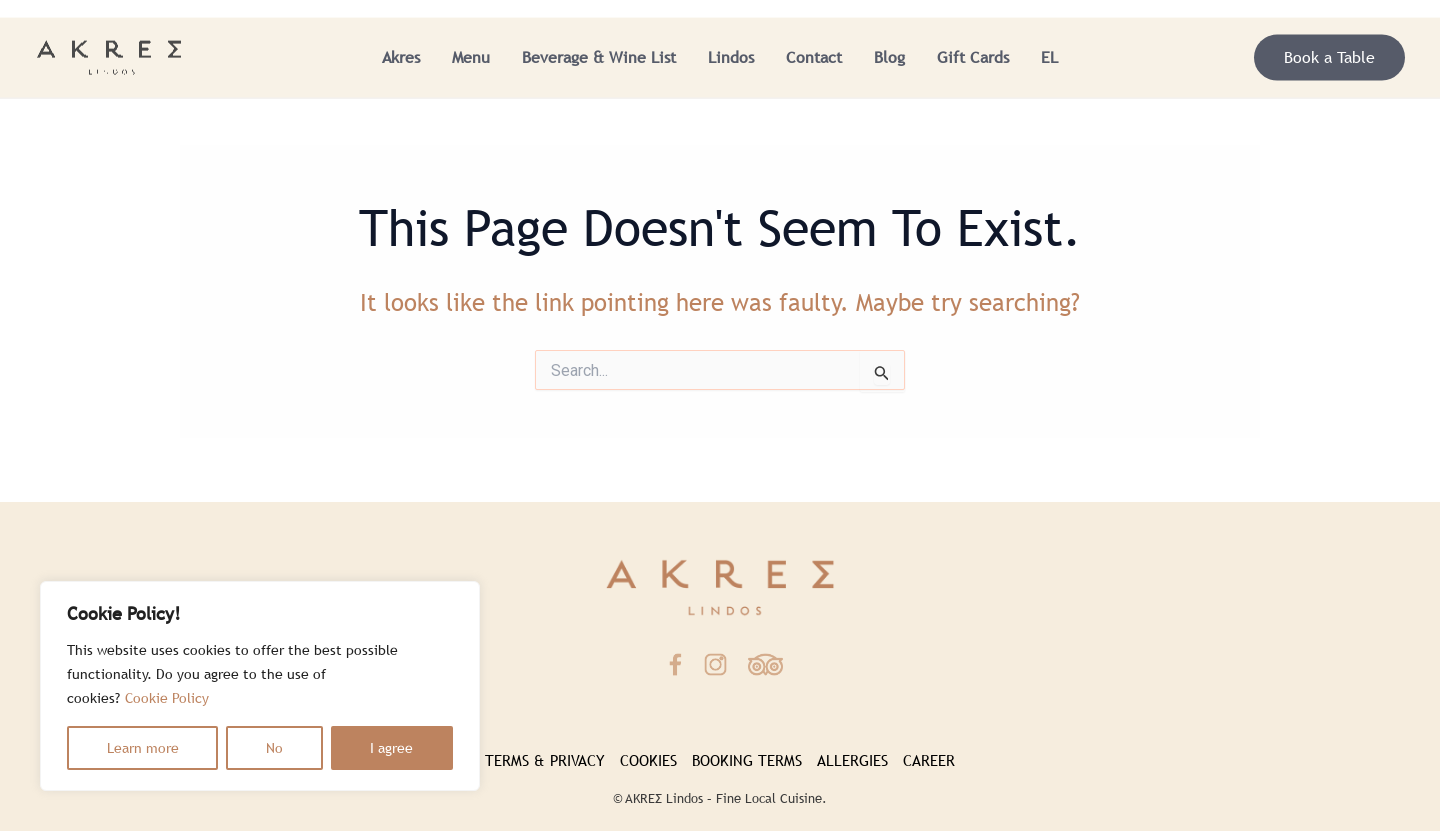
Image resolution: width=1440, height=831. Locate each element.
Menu (471, 57)
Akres (401, 57)
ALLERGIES (852, 760)
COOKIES (648, 760)
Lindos (731, 57)
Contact (814, 57)
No (274, 748)
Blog (889, 57)
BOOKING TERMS (747, 760)
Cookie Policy (167, 698)
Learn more (143, 748)
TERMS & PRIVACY (545, 760)
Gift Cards (973, 57)
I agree (391, 748)
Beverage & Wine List (599, 57)
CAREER (929, 760)
